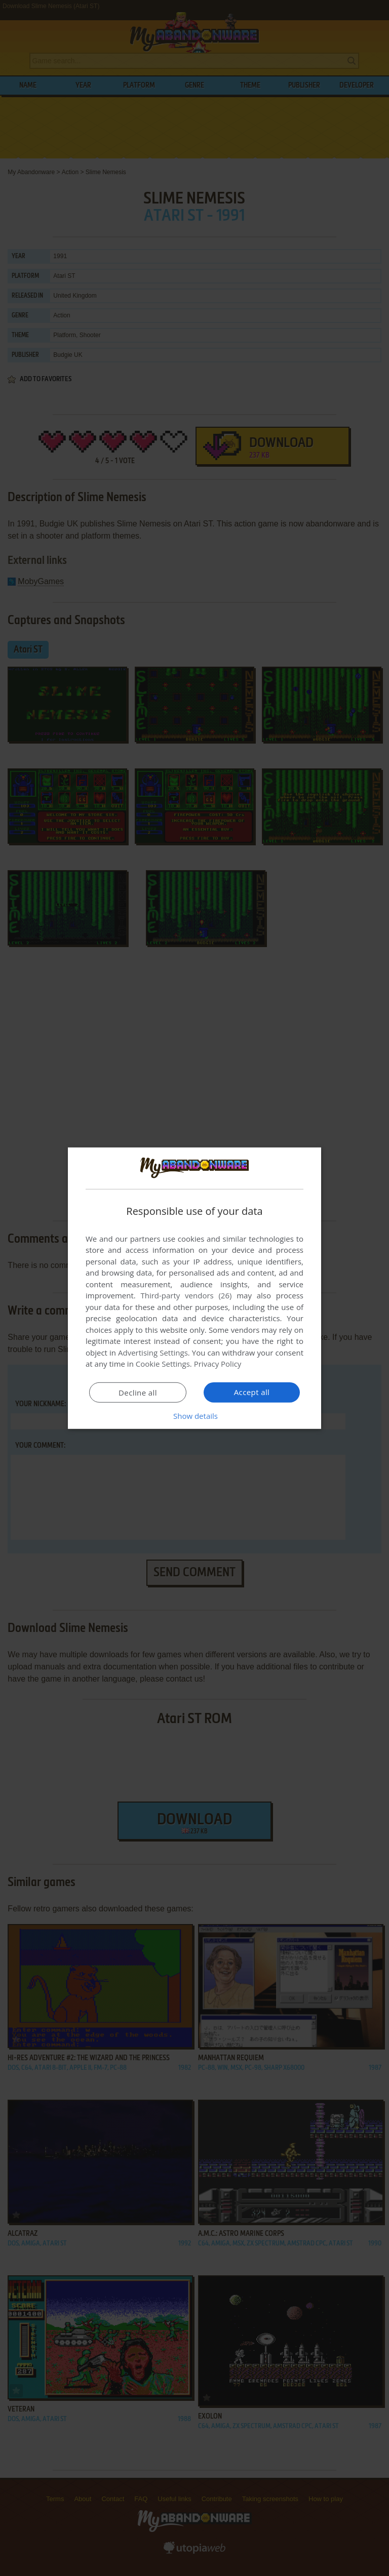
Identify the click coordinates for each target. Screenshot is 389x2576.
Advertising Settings (153, 1352)
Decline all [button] (138, 1392)
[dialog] (194, 1287)
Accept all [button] (252, 1392)
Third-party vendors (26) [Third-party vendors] (185, 1295)
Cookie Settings (163, 1364)
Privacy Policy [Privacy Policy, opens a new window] (218, 1364)
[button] (194, 1415)
